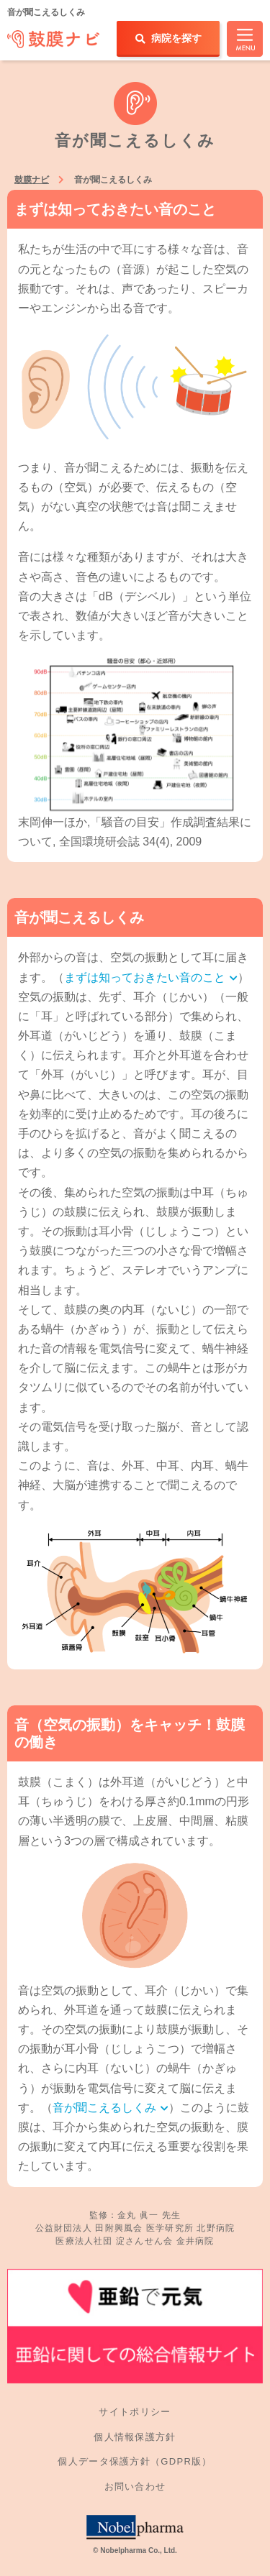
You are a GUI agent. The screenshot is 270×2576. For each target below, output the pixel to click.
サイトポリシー (135, 2411)
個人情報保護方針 (135, 2436)
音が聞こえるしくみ (110, 2107)
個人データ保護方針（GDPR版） (135, 2461)
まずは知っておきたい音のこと (151, 977)
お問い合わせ (135, 2486)
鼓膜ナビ (31, 180)
